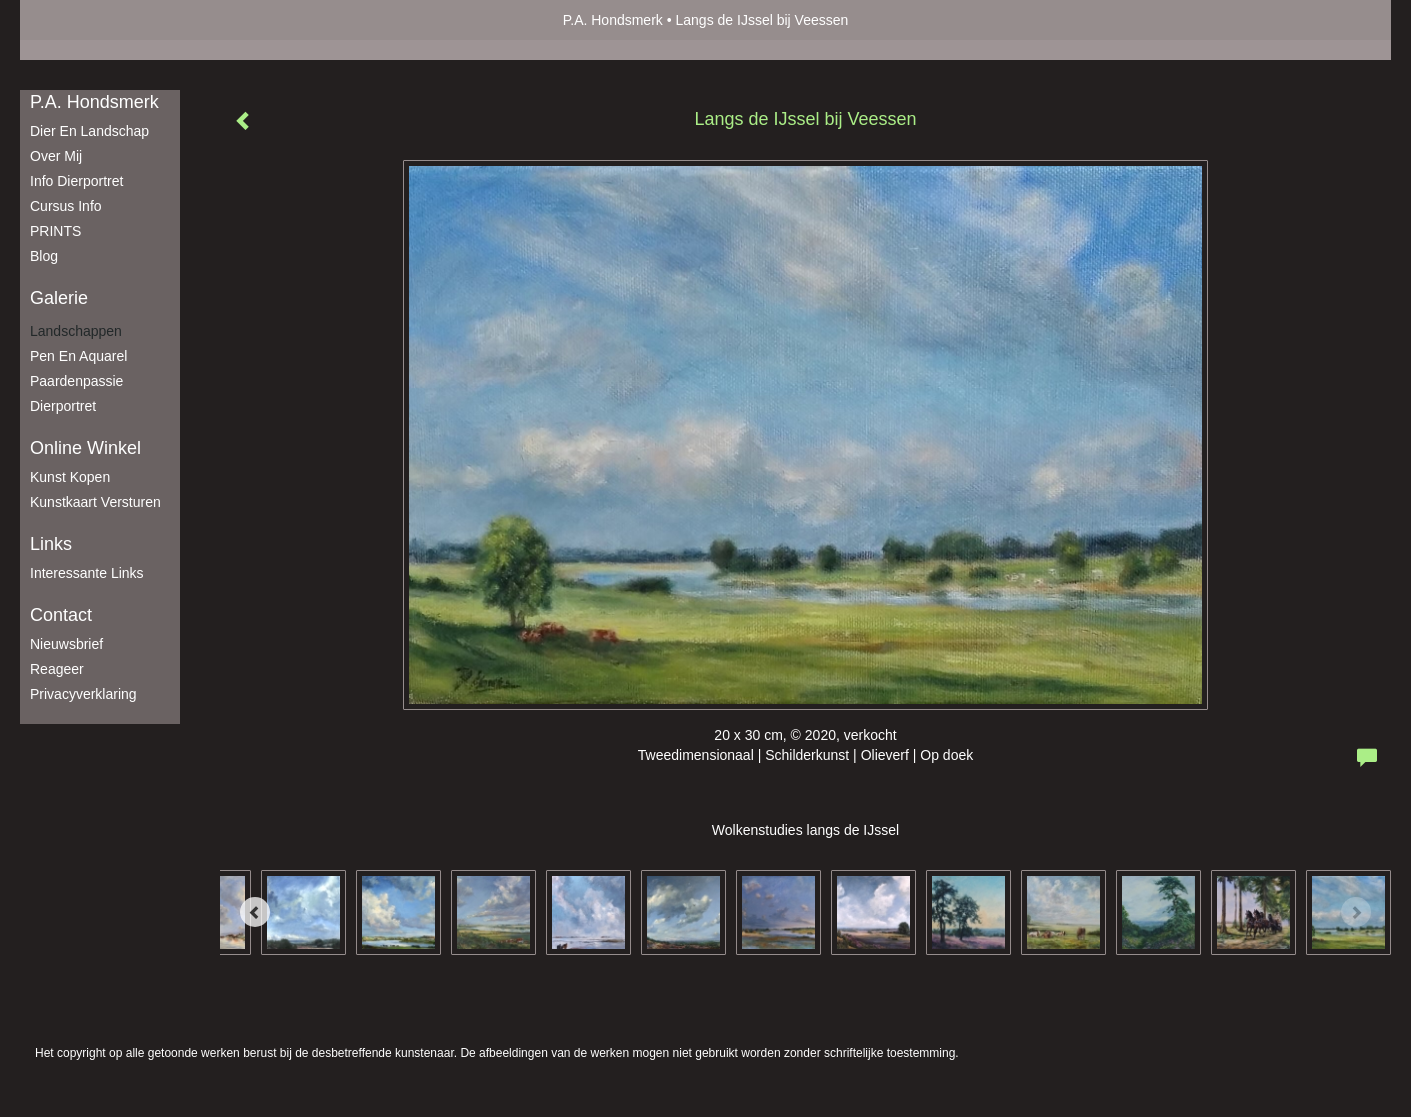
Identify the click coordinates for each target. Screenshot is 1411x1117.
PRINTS (55, 231)
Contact (61, 615)
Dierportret (63, 406)
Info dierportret (76, 181)
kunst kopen (70, 477)
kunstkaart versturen (95, 502)
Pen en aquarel (78, 356)
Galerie (59, 298)
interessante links (87, 573)
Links (51, 544)
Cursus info (66, 206)
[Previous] (255, 912)
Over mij (56, 156)
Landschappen (76, 331)
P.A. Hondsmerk (613, 20)
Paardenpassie (76, 381)
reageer (57, 669)
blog (44, 256)
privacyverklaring (83, 694)
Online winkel (85, 448)
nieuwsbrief (66, 644)
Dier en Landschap (89, 131)
